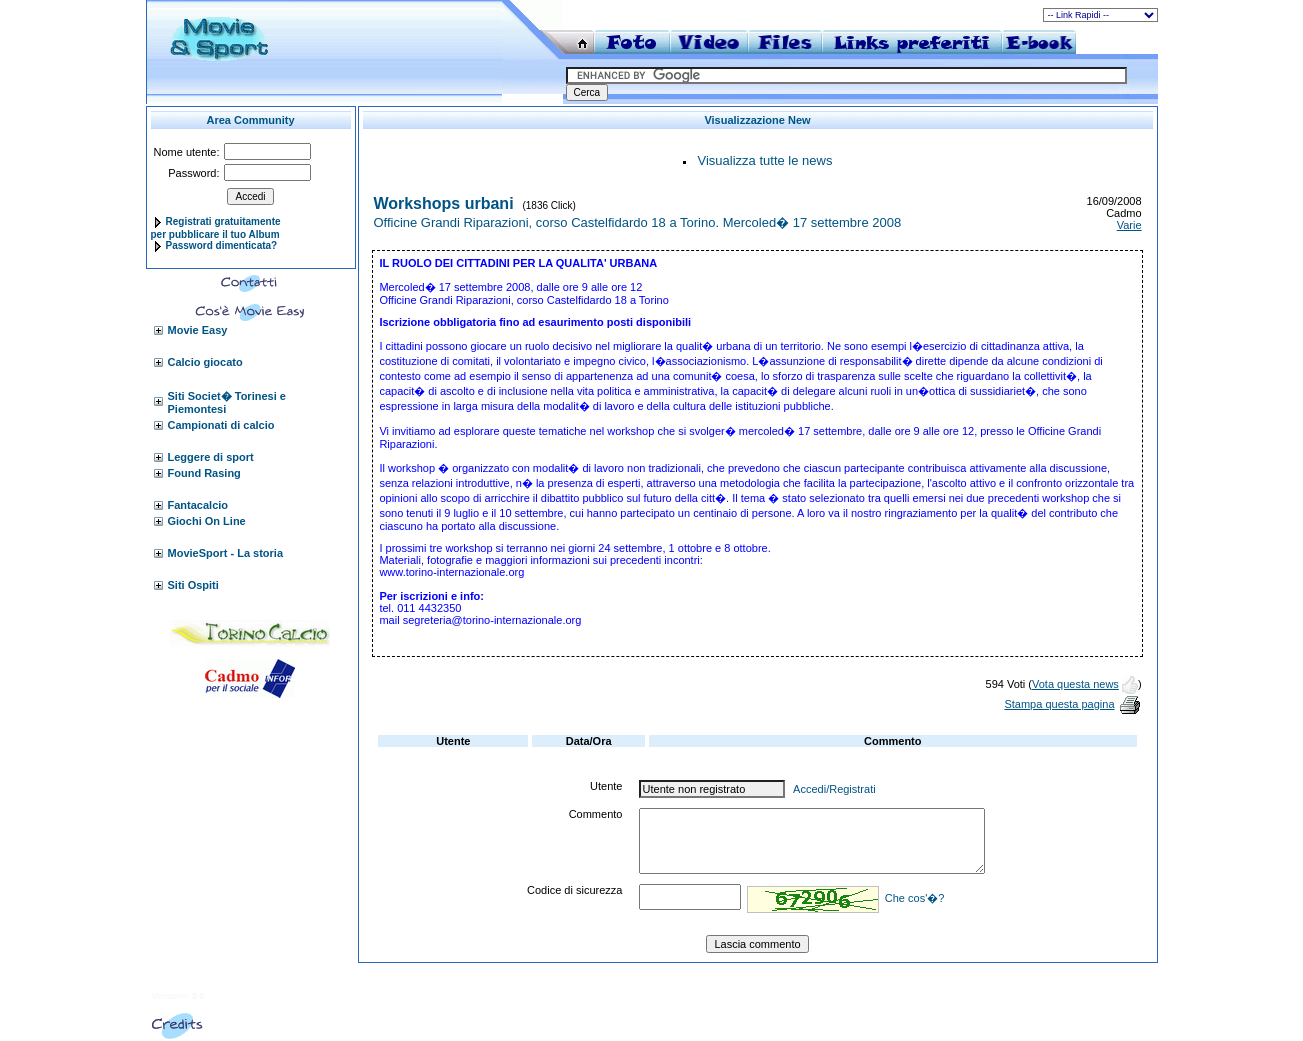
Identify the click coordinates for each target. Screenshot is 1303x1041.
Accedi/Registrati (834, 789)
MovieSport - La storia (226, 553)
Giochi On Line (207, 521)
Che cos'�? (915, 898)
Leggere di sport (211, 457)
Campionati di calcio (221, 425)
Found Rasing (204, 473)
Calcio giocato (205, 362)
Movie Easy (198, 330)
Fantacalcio (198, 505)
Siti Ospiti (193, 585)
